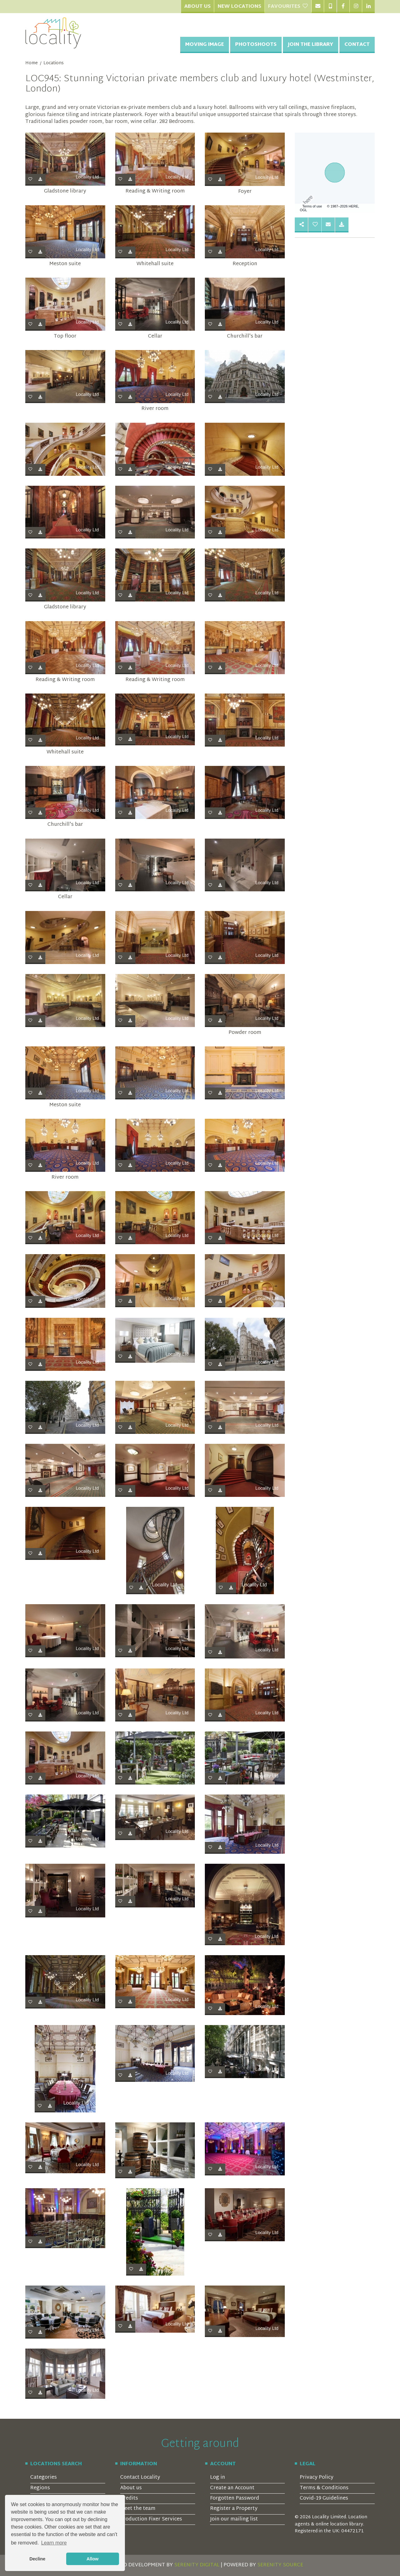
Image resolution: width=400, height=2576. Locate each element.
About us (131, 2488)
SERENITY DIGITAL (197, 2565)
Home (31, 63)
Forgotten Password (234, 2498)
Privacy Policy (316, 2477)
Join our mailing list (234, 2519)
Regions (40, 2488)
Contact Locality (140, 2477)
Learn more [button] (54, 2542)
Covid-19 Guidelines (324, 2498)
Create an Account (232, 2488)
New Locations (239, 6)
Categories (43, 2477)
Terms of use (312, 206)
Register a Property (234, 2508)
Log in (217, 2477)
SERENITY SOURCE (280, 2565)
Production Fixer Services (151, 2519)
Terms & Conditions (324, 2488)
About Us (197, 6)
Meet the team (138, 2508)
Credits (129, 2498)
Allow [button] (92, 2558)
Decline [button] (37, 2558)
